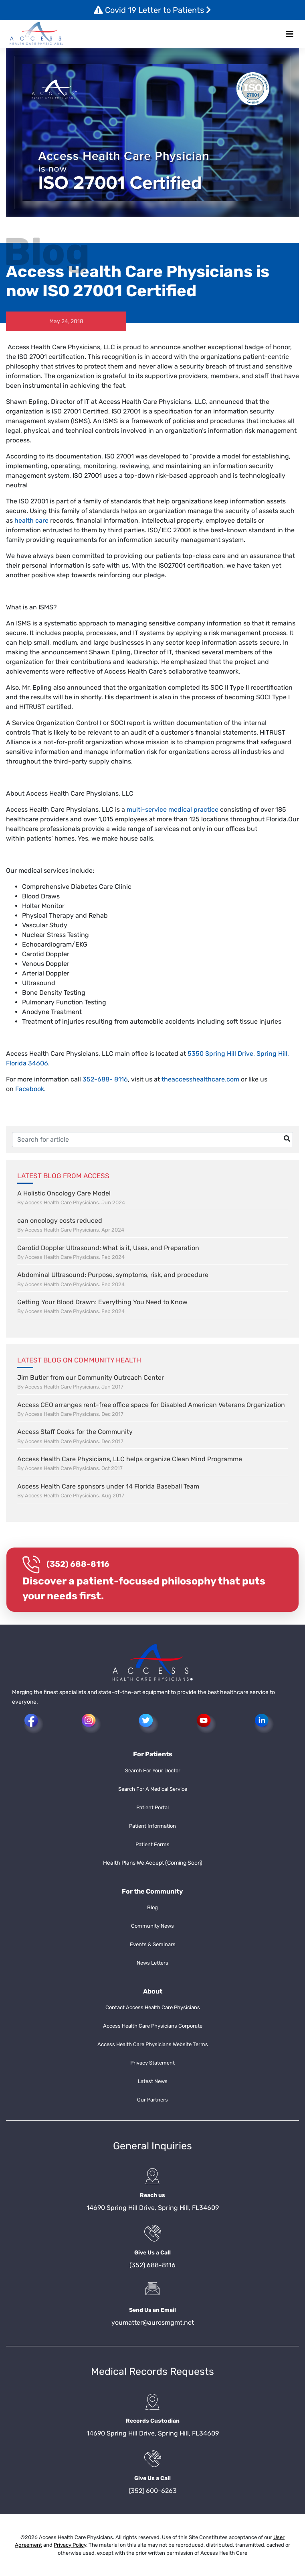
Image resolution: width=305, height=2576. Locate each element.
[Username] (152, 1139)
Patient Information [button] (152, 1826)
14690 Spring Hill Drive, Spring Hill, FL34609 (153, 2207)
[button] (36, 34)
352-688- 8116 (105, 1079)
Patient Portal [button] (152, 1807)
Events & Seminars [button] (153, 1944)
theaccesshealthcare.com (200, 1079)
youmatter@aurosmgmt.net (152, 2322)
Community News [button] (152, 1926)
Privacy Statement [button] (152, 2063)
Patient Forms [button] (152, 1844)
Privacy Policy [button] (70, 2545)
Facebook (29, 1089)
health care (31, 520)
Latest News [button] (153, 2081)
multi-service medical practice (172, 809)
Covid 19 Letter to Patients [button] (152, 10)
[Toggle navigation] (290, 34)
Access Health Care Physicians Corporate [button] (152, 2026)
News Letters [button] (152, 1963)
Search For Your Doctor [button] (152, 1771)
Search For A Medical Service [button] (152, 1789)
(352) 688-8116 (77, 1563)
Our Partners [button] (152, 2100)
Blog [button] (152, 1907)
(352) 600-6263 (153, 2491)
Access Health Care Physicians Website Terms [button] (152, 2044)
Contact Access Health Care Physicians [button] (152, 2007)
